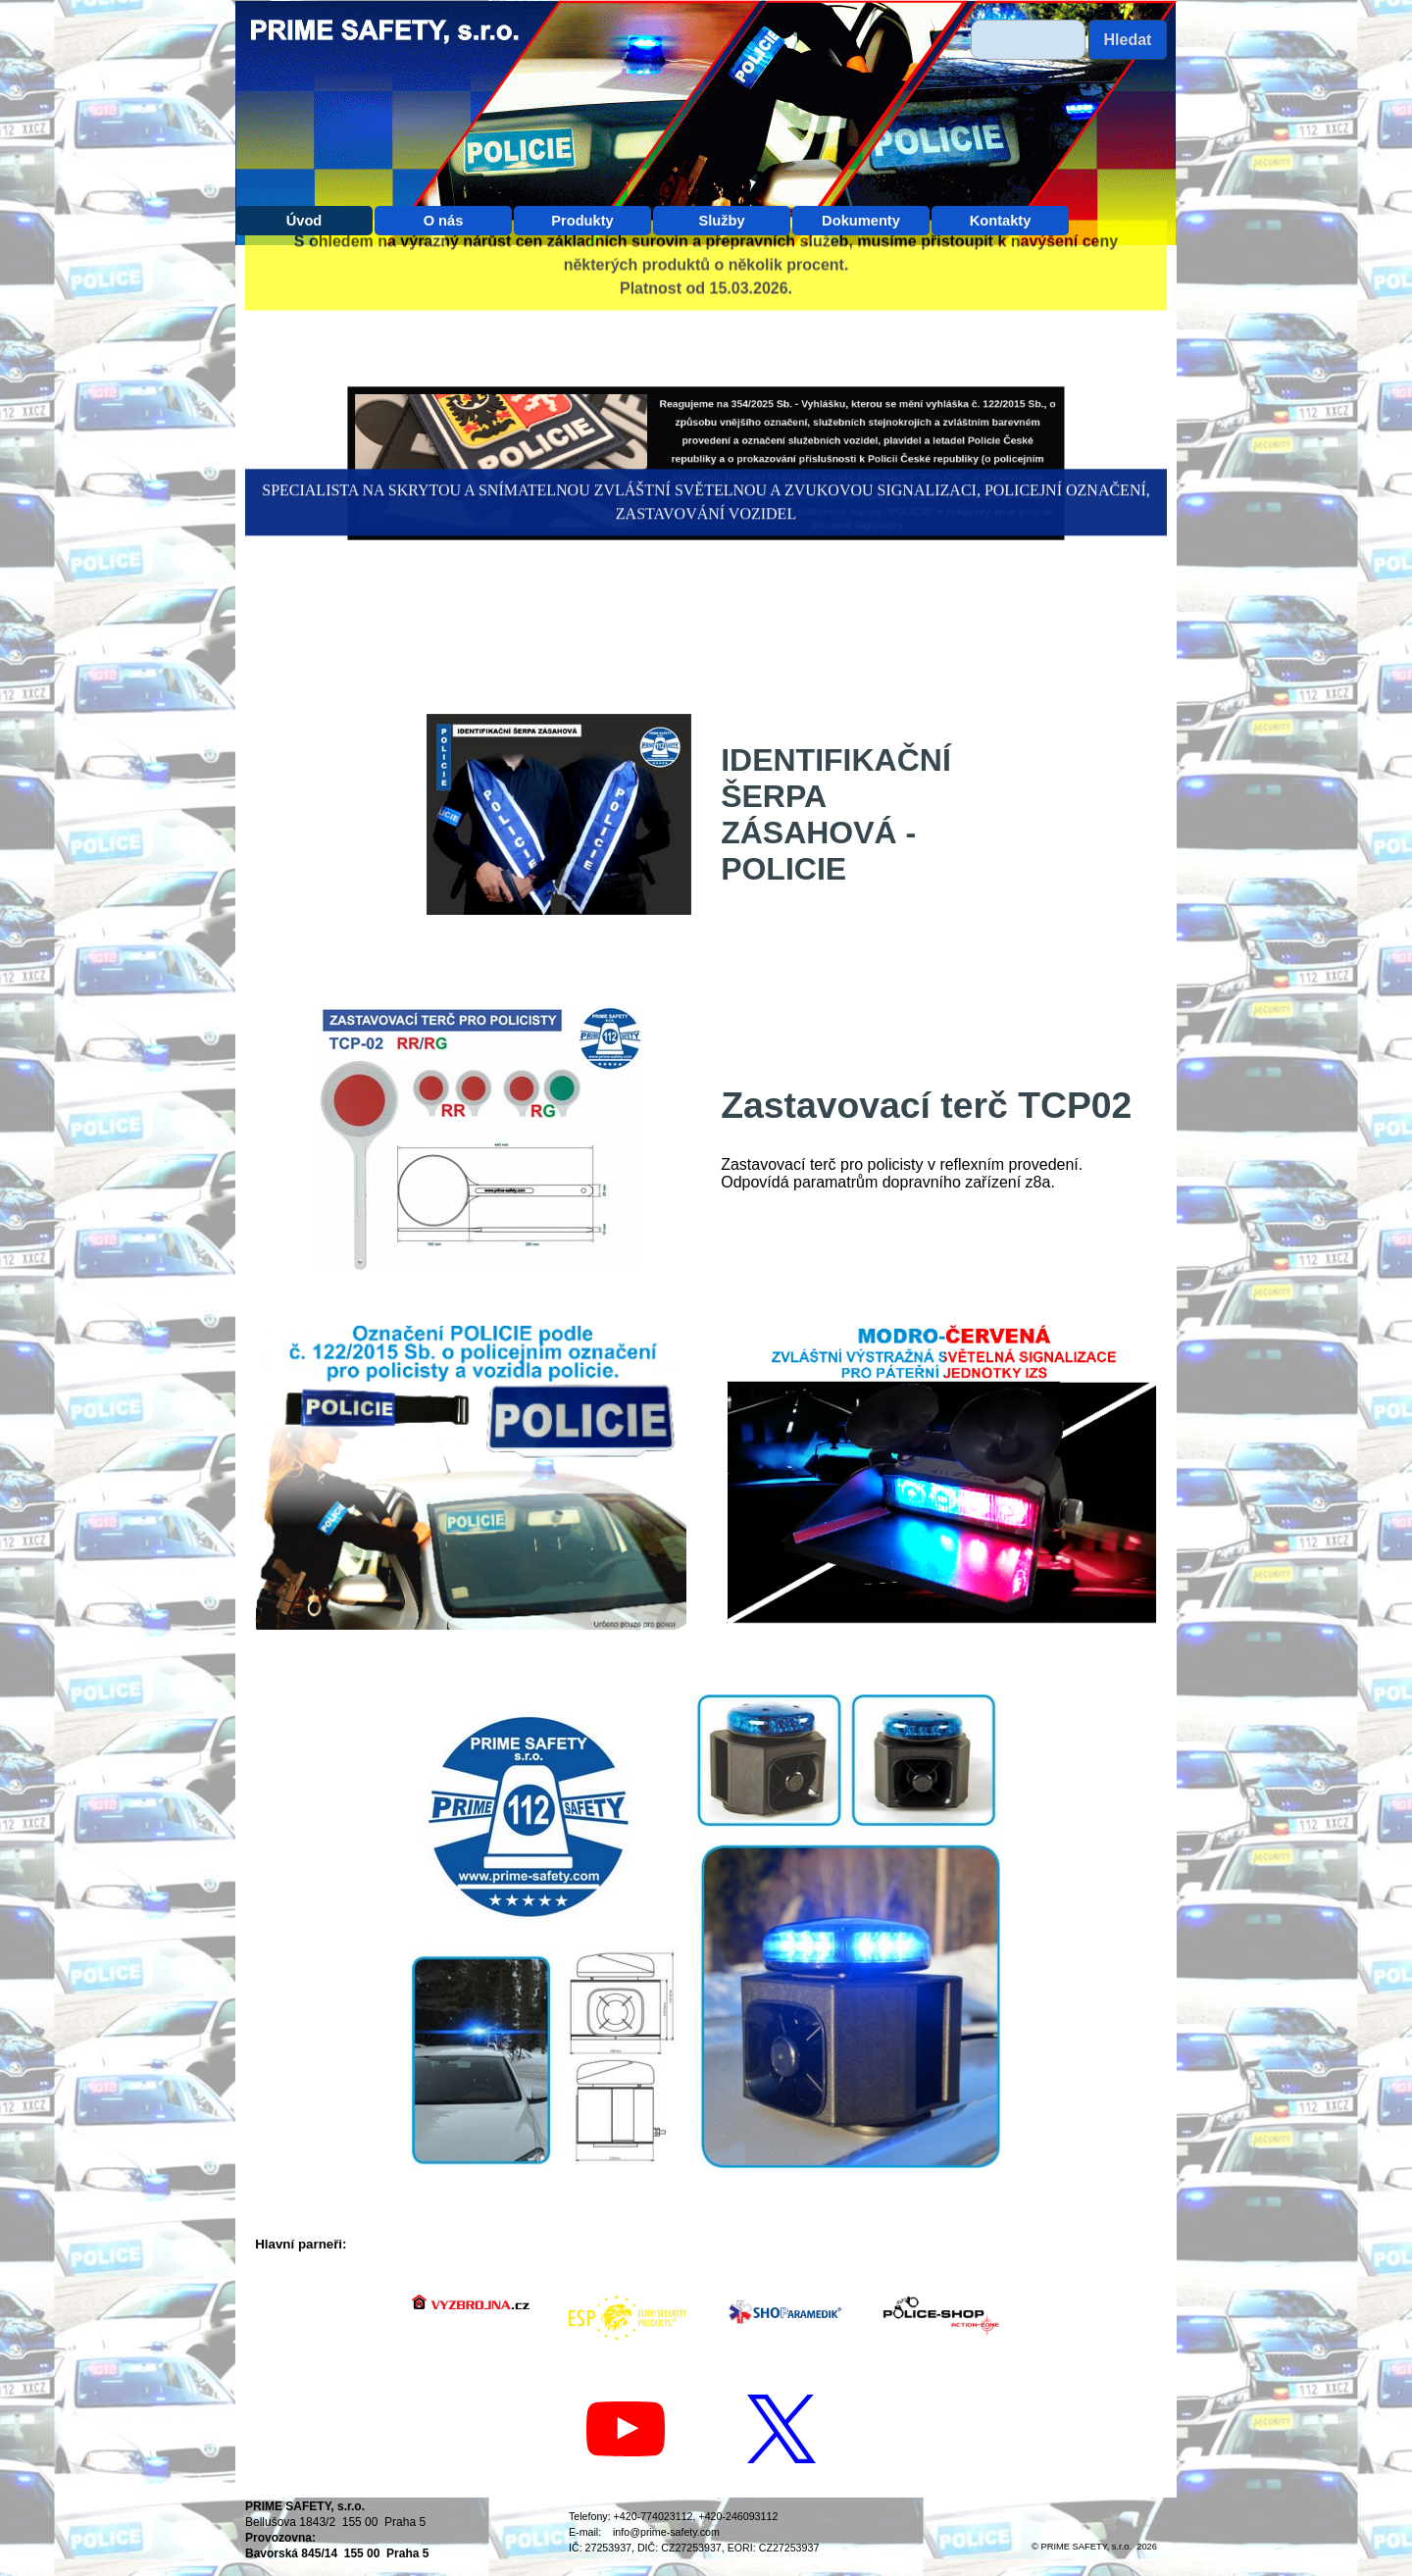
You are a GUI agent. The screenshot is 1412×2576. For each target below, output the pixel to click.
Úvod (304, 220)
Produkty (582, 220)
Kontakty (1001, 220)
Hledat (1128, 39)
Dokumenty (861, 220)
